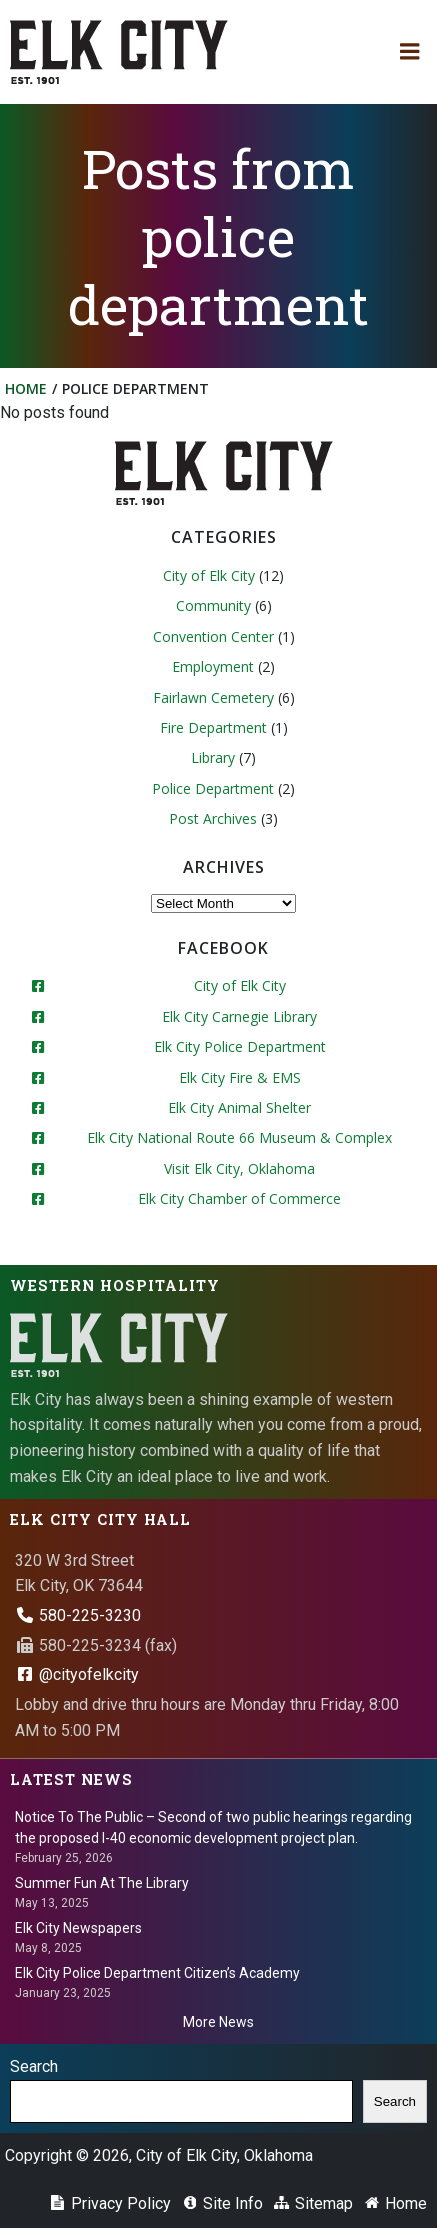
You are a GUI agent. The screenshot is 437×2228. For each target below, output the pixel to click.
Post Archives (213, 818)
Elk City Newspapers (78, 1928)
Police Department (213, 788)
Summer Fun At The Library (102, 1883)
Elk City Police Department (240, 1046)
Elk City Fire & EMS (240, 1077)
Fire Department (213, 727)
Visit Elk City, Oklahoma (239, 1168)
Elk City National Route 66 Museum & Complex (239, 1137)
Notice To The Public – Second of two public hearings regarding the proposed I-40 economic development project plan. (213, 1827)
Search (34, 2066)
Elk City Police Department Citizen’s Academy (157, 1973)
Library (213, 757)
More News (218, 2022)
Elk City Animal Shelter (239, 1107)
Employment (213, 666)
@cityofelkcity (77, 1674)
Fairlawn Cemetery (213, 697)
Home (26, 388)
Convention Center (213, 636)
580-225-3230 (78, 1615)
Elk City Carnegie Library (239, 1016)
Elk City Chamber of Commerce (239, 1198)
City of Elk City (209, 575)
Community (213, 605)
